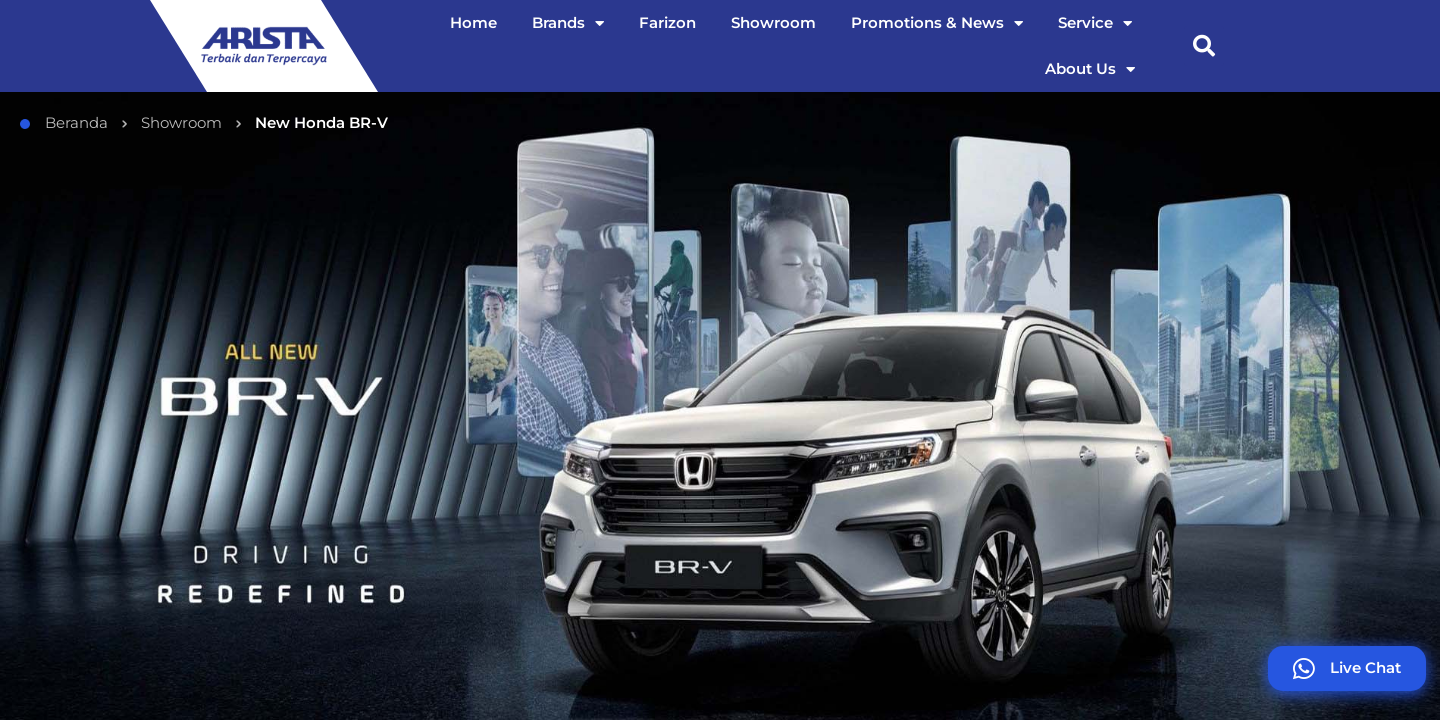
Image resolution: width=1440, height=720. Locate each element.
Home (473, 22)
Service (1095, 23)
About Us (1090, 69)
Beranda (64, 119)
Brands (568, 23)
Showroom (773, 22)
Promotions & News (937, 23)
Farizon (667, 22)
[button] (1204, 46)
